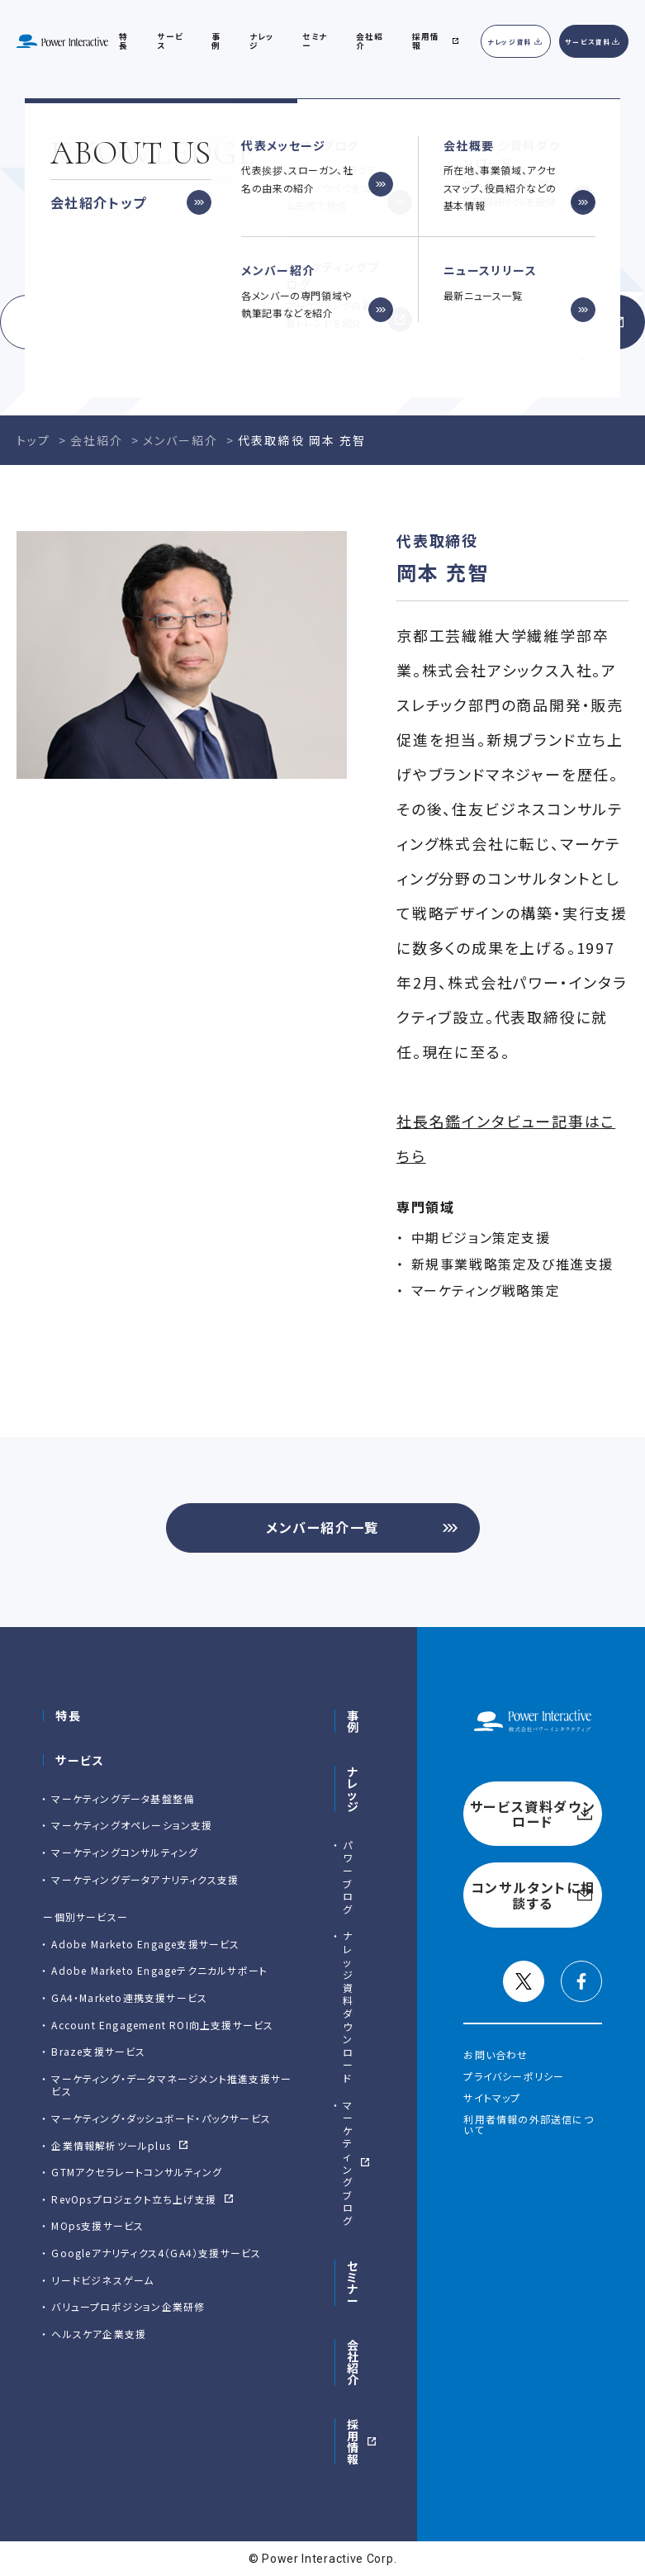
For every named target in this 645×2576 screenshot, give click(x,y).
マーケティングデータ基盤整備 (122, 1798)
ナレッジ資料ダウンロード (348, 2006)
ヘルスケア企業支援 (98, 2334)
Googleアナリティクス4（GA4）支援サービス (156, 2253)
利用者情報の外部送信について (528, 2124)
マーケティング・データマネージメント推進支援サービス (171, 2085)
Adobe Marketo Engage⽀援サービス (145, 1944)
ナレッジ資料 (510, 41)
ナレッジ (261, 41)
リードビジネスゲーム (102, 2280)
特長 (68, 1715)
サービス (170, 41)
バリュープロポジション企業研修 (128, 2306)
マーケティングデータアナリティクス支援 (145, 1879)
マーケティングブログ (348, 2162)
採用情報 (353, 2441)
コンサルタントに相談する (490, 322)
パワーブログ (348, 1877)
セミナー (353, 2282)
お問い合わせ (495, 2054)
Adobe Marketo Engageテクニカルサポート (159, 1970)
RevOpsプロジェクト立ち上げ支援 (133, 2199)
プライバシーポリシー (513, 2076)
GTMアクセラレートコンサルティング (136, 2172)
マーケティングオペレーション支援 (131, 1825)
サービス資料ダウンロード (154, 322)
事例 (353, 1721)
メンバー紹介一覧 (322, 1527)
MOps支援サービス (97, 2225)
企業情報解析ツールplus (111, 2145)
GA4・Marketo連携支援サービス (129, 1997)
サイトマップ (491, 2097)
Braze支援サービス (98, 2051)
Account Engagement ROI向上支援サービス (162, 2025)
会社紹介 (369, 41)
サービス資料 (588, 41)
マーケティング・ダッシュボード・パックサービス (161, 2118)
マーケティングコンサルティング (124, 1852)
